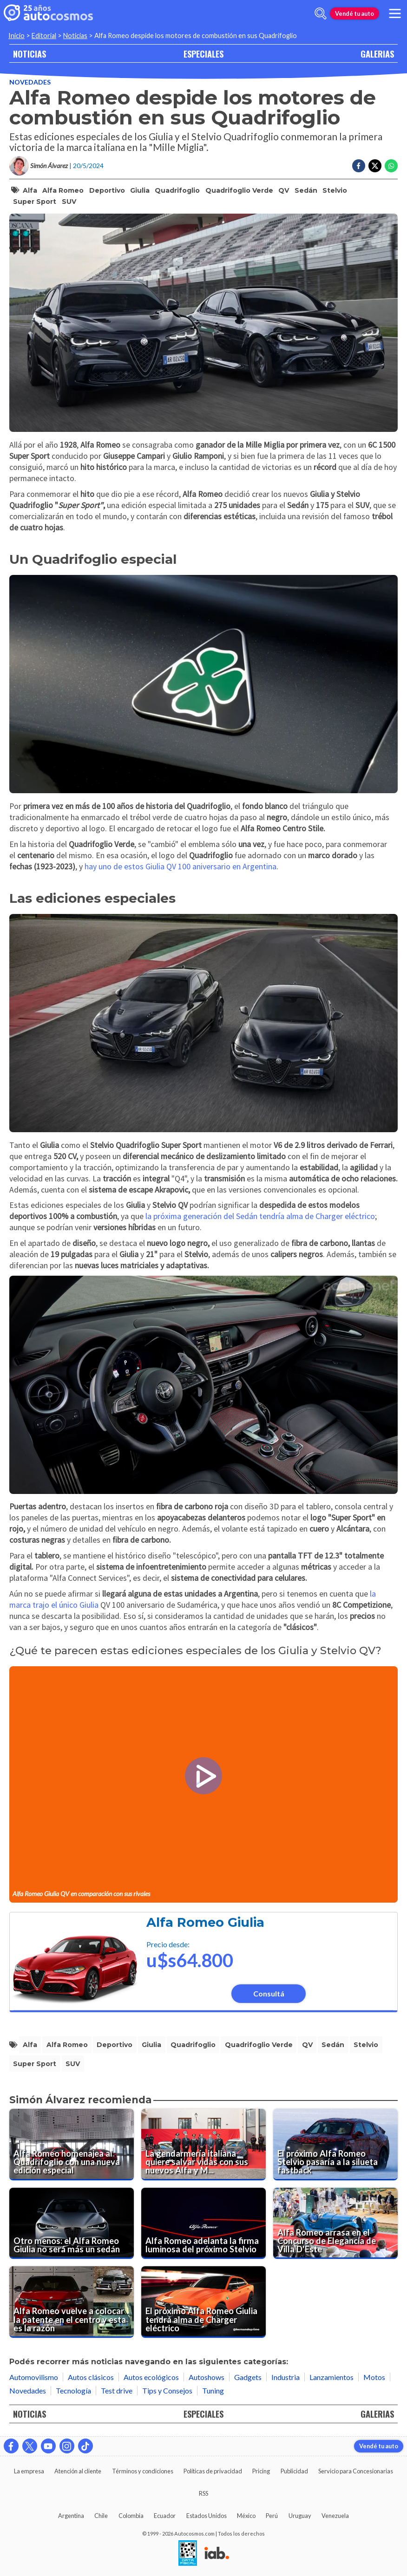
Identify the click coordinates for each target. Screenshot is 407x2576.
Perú (272, 2515)
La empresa (29, 2471)
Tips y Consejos (167, 2390)
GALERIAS (377, 53)
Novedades (30, 82)
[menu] (395, 13)
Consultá (268, 1993)
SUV (69, 201)
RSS (203, 2493)
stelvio (334, 190)
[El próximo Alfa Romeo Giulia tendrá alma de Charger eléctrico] (203, 2302)
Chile (101, 2515)
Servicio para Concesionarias (355, 2471)
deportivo (107, 190)
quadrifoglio (177, 190)
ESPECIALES (203, 53)
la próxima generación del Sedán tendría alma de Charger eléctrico (260, 1216)
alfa (30, 190)
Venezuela (335, 2515)
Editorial (44, 35)
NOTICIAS (29, 53)
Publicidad (294, 2471)
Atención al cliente (77, 2471)
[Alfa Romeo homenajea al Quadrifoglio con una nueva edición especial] (71, 2144)
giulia (140, 190)
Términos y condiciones (142, 2471)
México (246, 2515)
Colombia (131, 2515)
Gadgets (248, 2377)
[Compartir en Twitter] (374, 165)
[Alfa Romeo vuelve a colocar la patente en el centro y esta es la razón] (71, 2302)
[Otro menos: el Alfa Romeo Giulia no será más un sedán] (71, 2223)
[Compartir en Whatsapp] (391, 165)
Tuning (213, 2390)
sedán (306, 190)
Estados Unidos (206, 2515)
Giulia (88, 1605)
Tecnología (73, 2390)
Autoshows (206, 2377)
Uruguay (300, 2515)
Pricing (261, 2471)
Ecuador (165, 2515)
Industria (285, 2377)
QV (283, 190)
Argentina (71, 2515)
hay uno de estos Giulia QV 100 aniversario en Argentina (180, 866)
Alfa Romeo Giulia (205, 1922)
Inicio (16, 35)
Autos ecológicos (151, 2377)
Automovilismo (33, 2377)
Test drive (116, 2390)
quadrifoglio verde (239, 190)
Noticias (75, 35)
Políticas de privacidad (213, 2471)
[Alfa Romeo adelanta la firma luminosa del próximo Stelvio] (203, 2223)
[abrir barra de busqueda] (320, 13)
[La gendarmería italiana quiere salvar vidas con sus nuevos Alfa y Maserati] (203, 2144)
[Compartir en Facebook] (358, 165)
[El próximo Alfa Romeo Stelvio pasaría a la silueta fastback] (335, 2144)
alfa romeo (63, 190)
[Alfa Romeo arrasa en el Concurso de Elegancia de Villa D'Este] (335, 2223)
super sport (34, 201)
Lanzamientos (331, 2377)
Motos (374, 2377)
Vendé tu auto (354, 13)
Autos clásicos (91, 2377)
